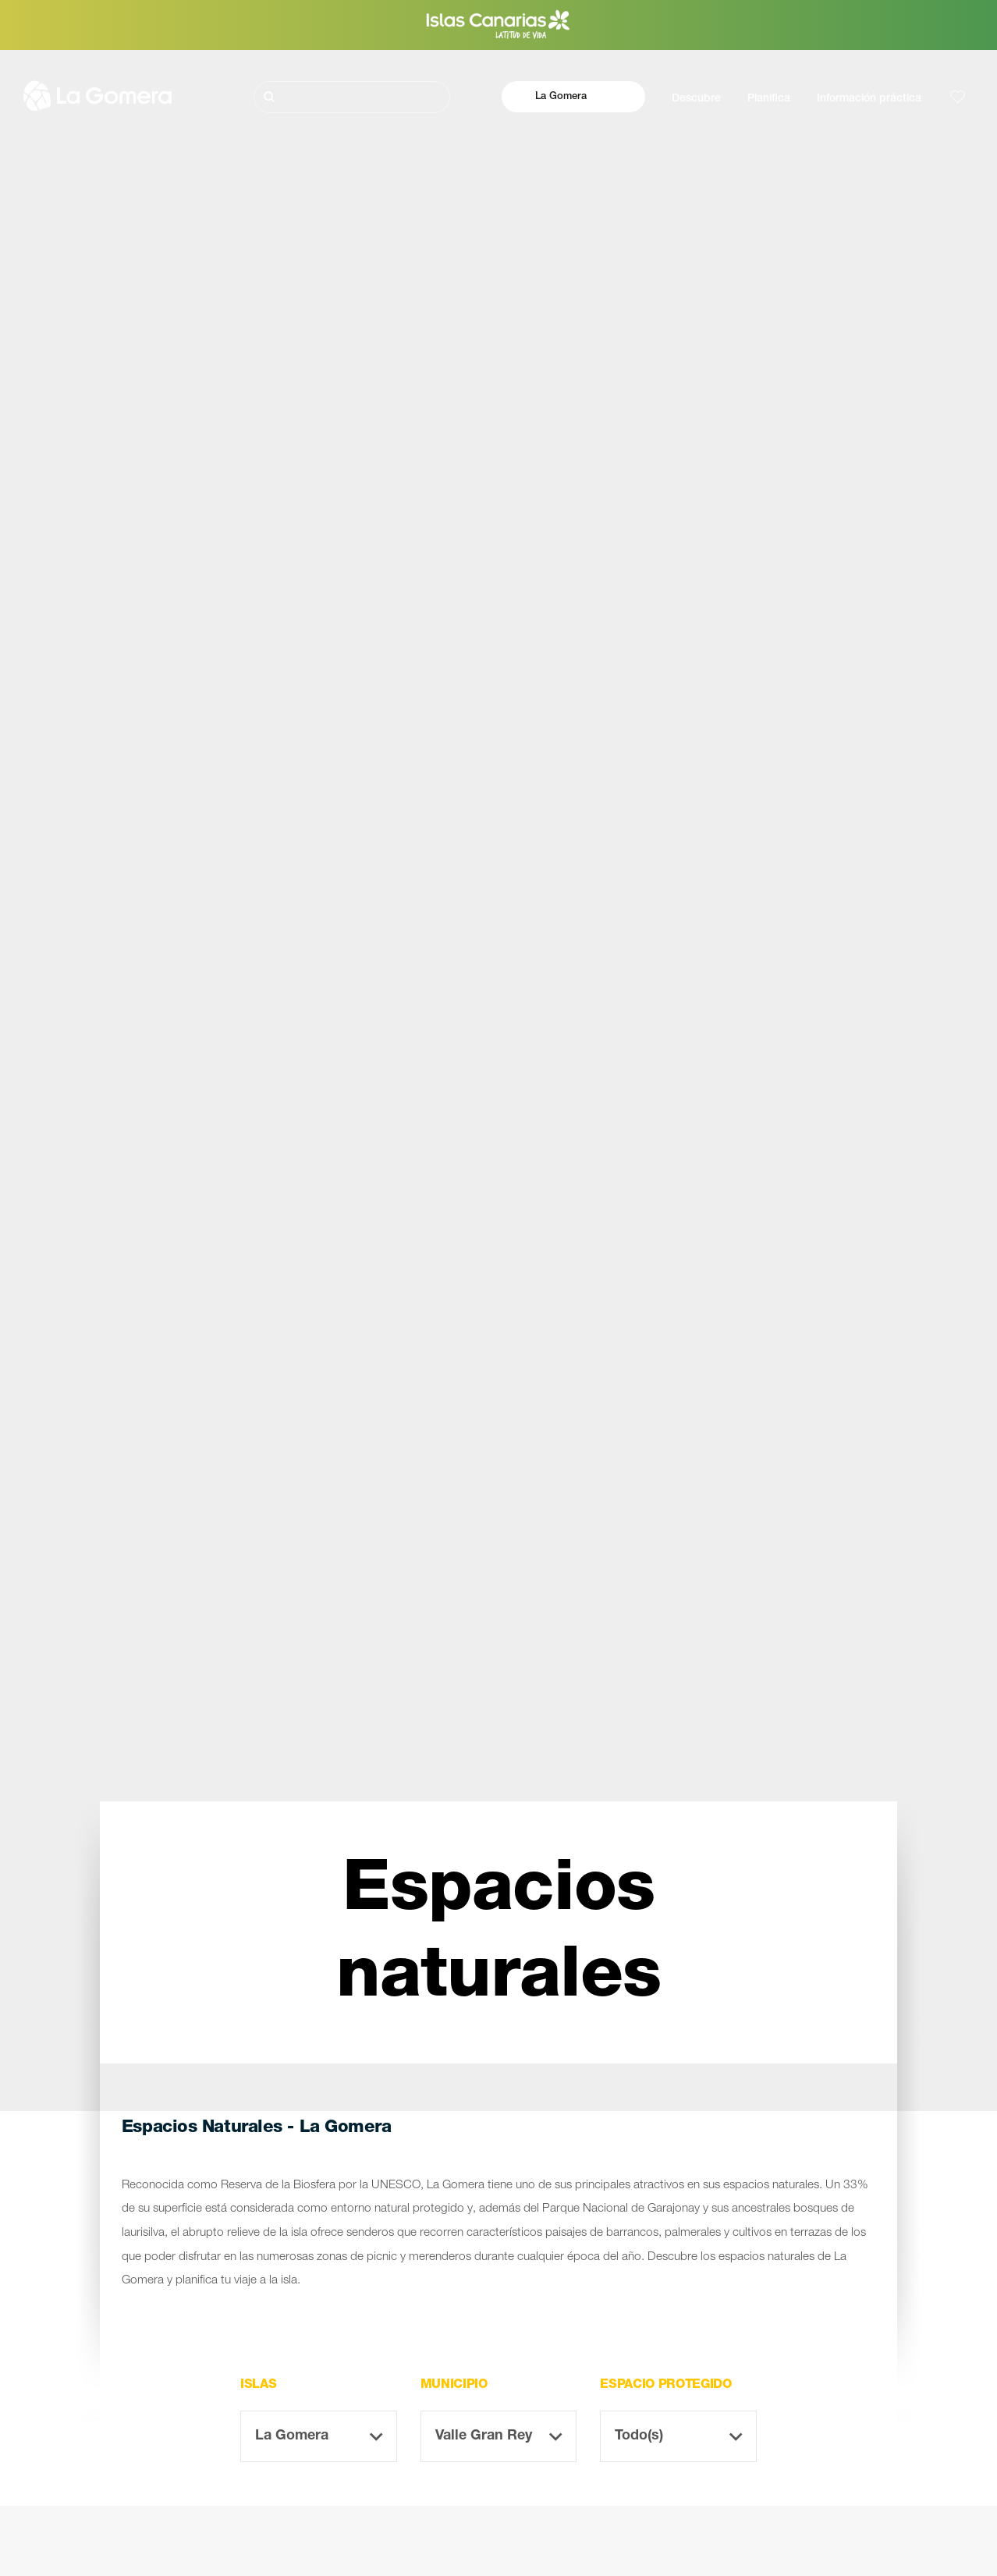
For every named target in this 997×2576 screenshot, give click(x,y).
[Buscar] (352, 97)
